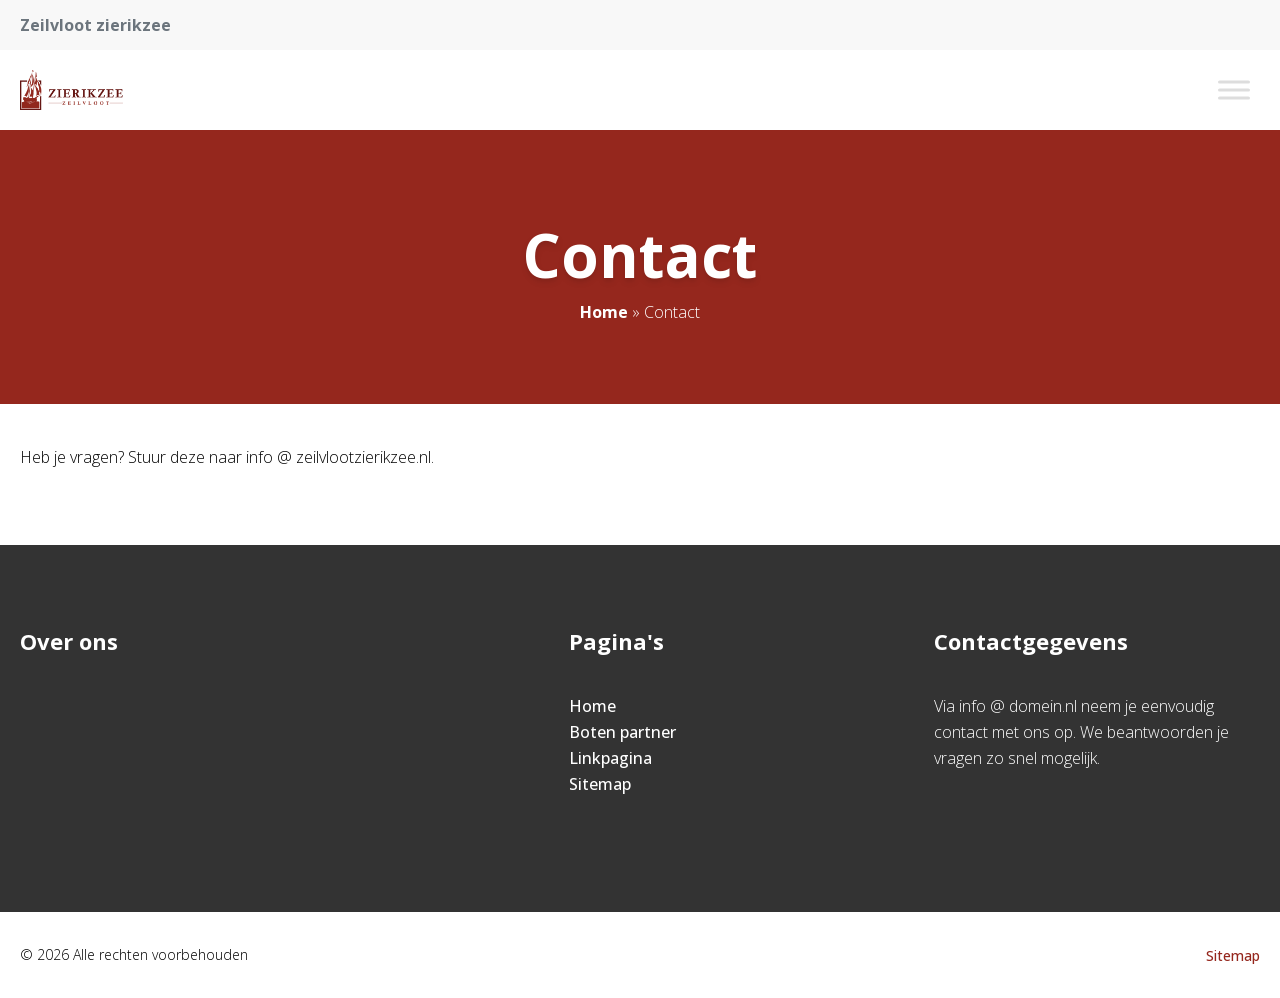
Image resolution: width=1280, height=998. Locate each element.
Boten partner (622, 732)
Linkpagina (610, 758)
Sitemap (600, 784)
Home (604, 312)
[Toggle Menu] (1234, 89)
